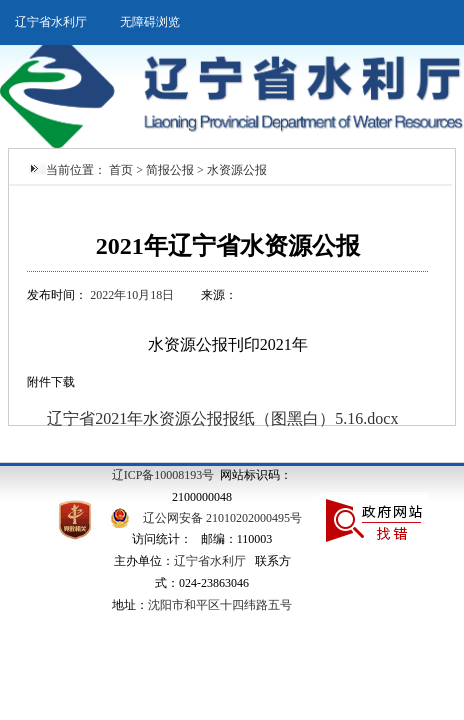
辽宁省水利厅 (51, 22)
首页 (121, 170)
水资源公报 (237, 170)
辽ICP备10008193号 (163, 475)
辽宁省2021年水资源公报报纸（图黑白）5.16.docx (222, 418)
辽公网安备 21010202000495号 (222, 518)
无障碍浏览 (150, 22)
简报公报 (170, 170)
